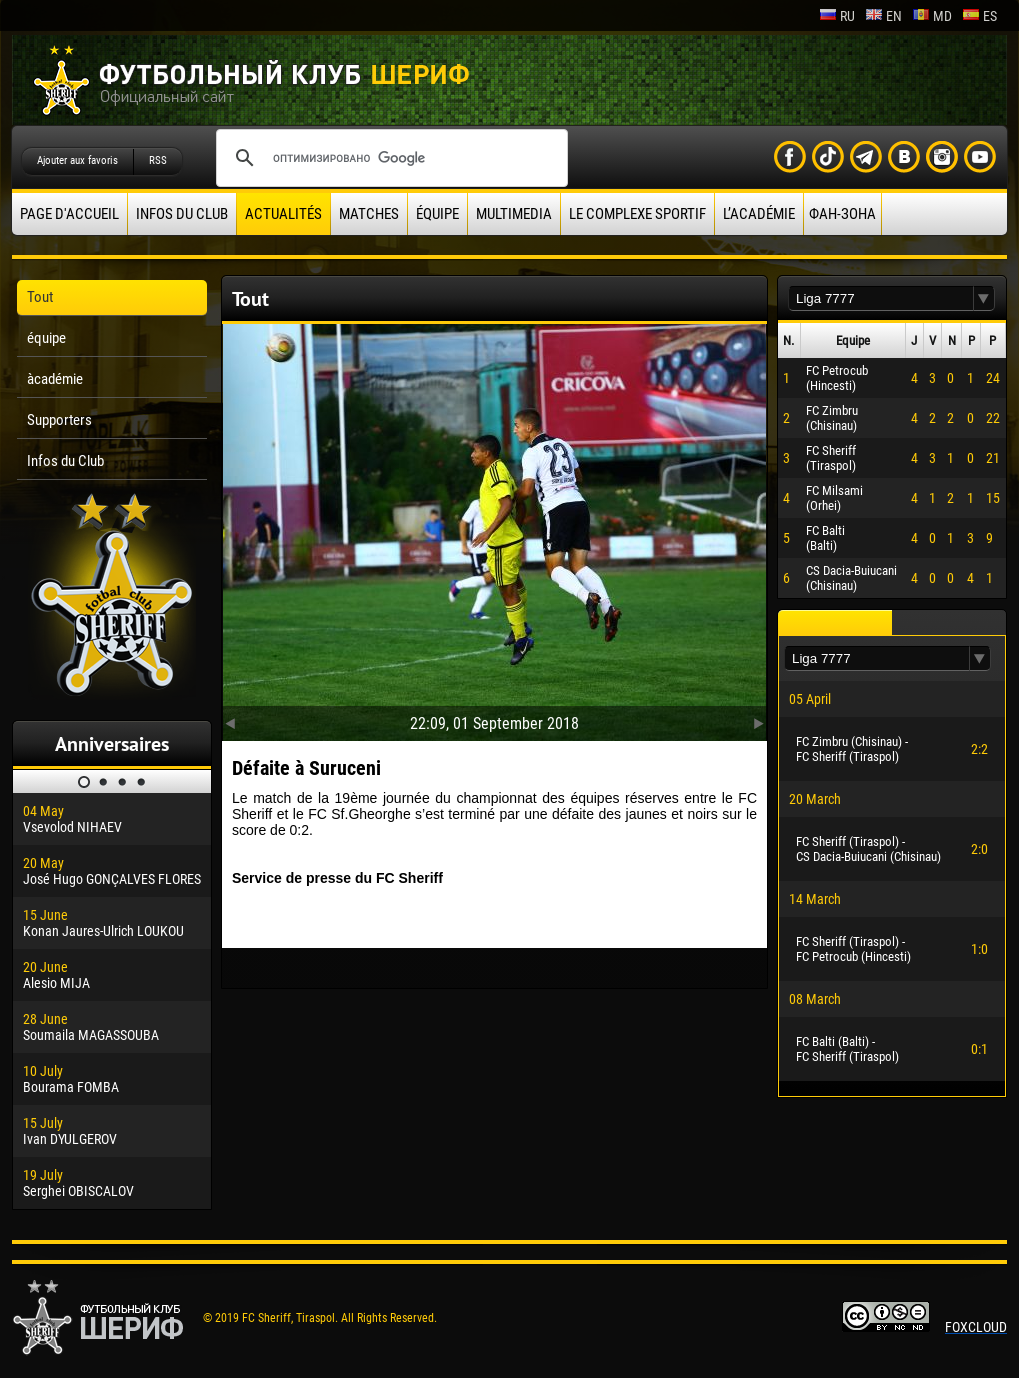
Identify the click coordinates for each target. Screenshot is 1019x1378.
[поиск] (389, 158)
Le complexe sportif (637, 214)
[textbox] (881, 298)
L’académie (759, 214)
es (979, 16)
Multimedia (514, 214)
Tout (40, 297)
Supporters (59, 420)
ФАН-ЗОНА (842, 214)
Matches (369, 214)
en (883, 16)
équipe (437, 214)
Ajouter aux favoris (77, 160)
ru (837, 16)
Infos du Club (182, 214)
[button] (984, 298)
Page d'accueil (69, 214)
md (932, 16)
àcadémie (55, 379)
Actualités (283, 214)
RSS (158, 160)
